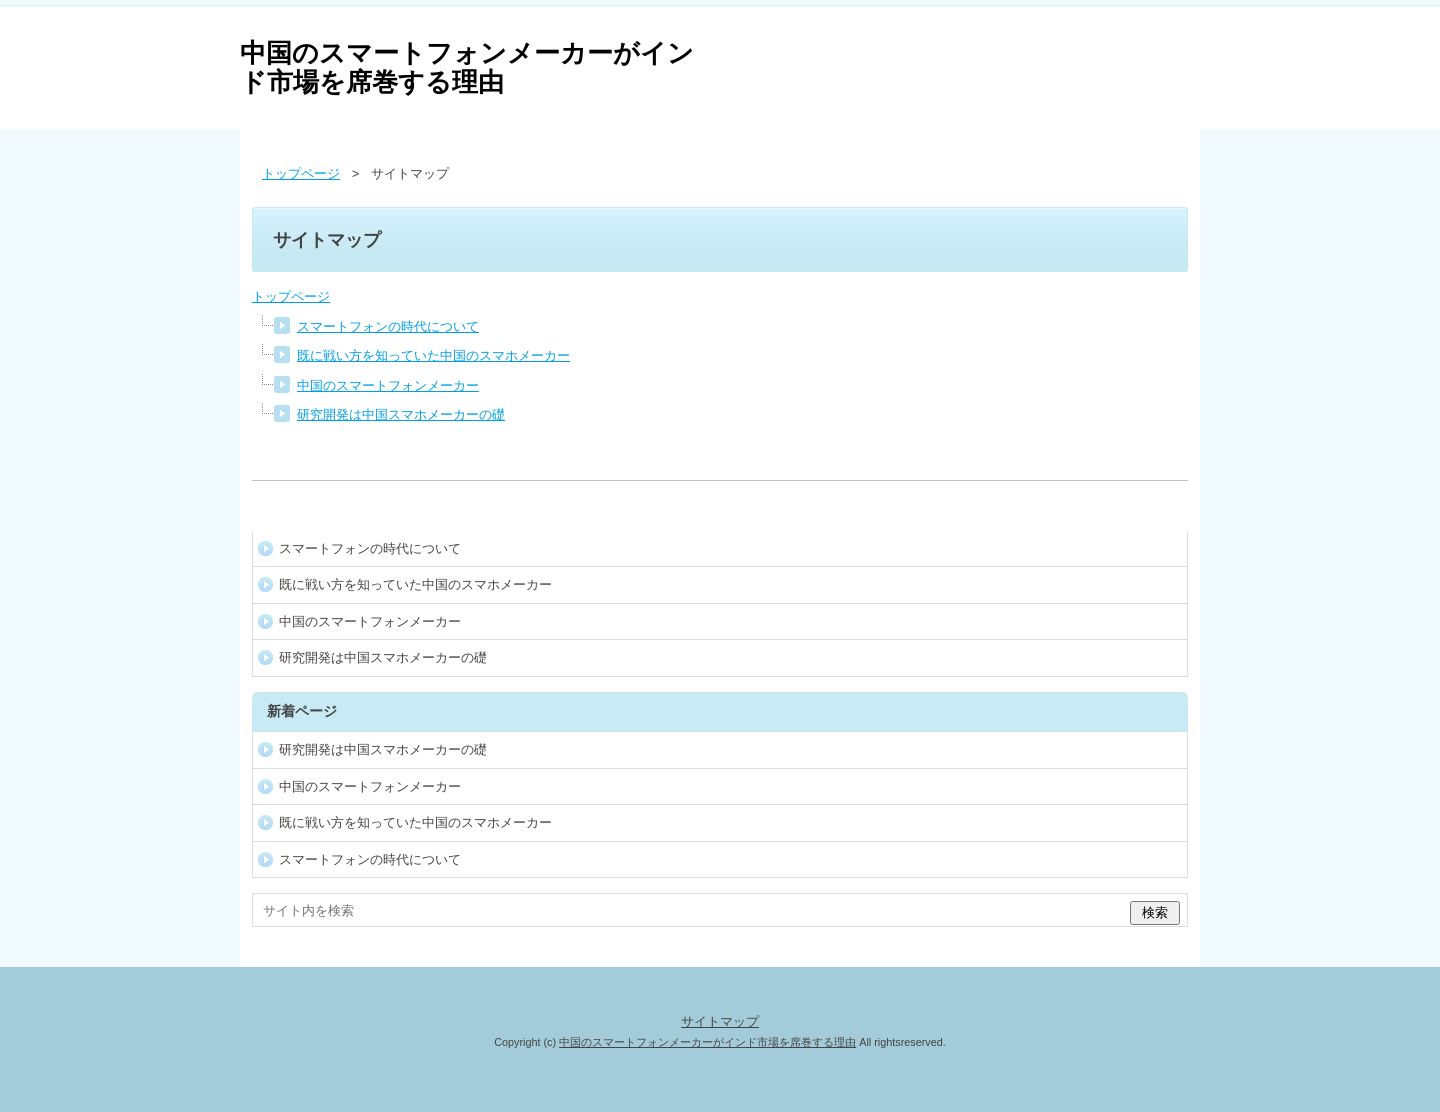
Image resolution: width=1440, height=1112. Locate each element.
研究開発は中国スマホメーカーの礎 (401, 414)
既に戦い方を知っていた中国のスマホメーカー (433, 355)
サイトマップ (720, 1021)
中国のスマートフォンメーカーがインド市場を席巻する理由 (467, 67)
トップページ (291, 296)
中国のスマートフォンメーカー (388, 385)
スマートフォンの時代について (388, 326)
